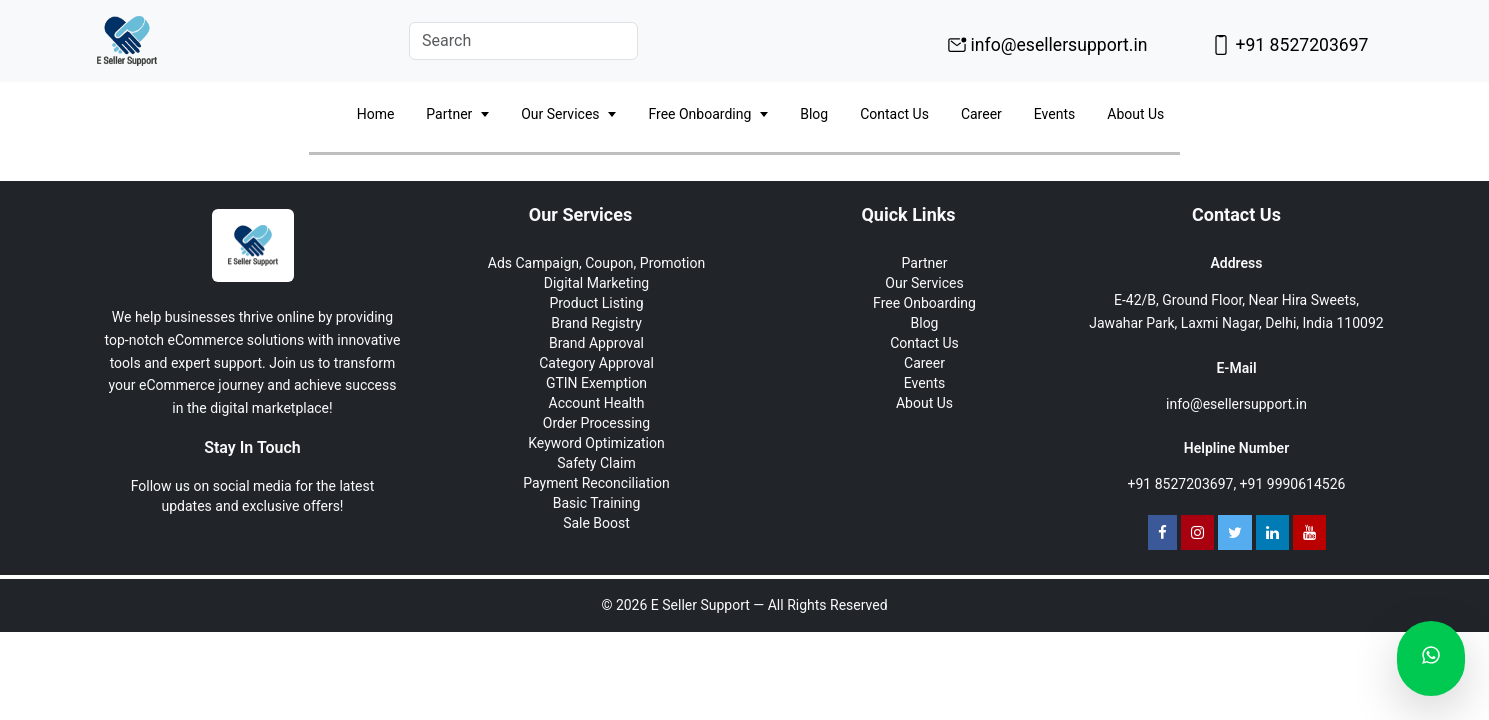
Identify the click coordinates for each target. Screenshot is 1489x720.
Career (981, 114)
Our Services (568, 114)
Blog (814, 114)
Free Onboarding (708, 114)
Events (1054, 114)
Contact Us (894, 114)
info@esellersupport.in (1047, 45)
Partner (457, 114)
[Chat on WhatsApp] (1431, 658)
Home (376, 114)
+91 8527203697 (1289, 45)
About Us (1135, 114)
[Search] (523, 41)
